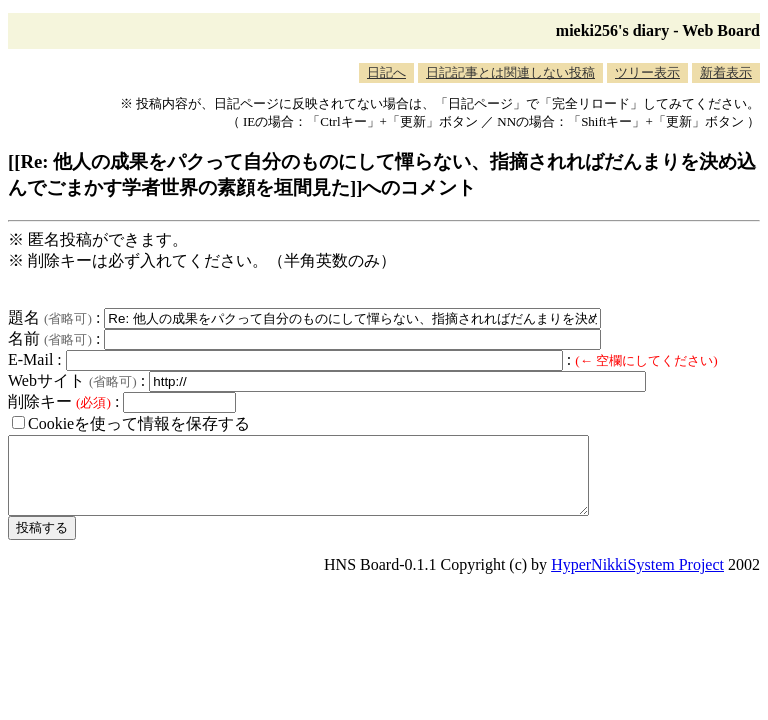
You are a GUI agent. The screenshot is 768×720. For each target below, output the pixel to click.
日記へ (386, 72)
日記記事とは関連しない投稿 (510, 72)
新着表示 (726, 72)
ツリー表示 (647, 72)
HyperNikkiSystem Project (637, 579)
